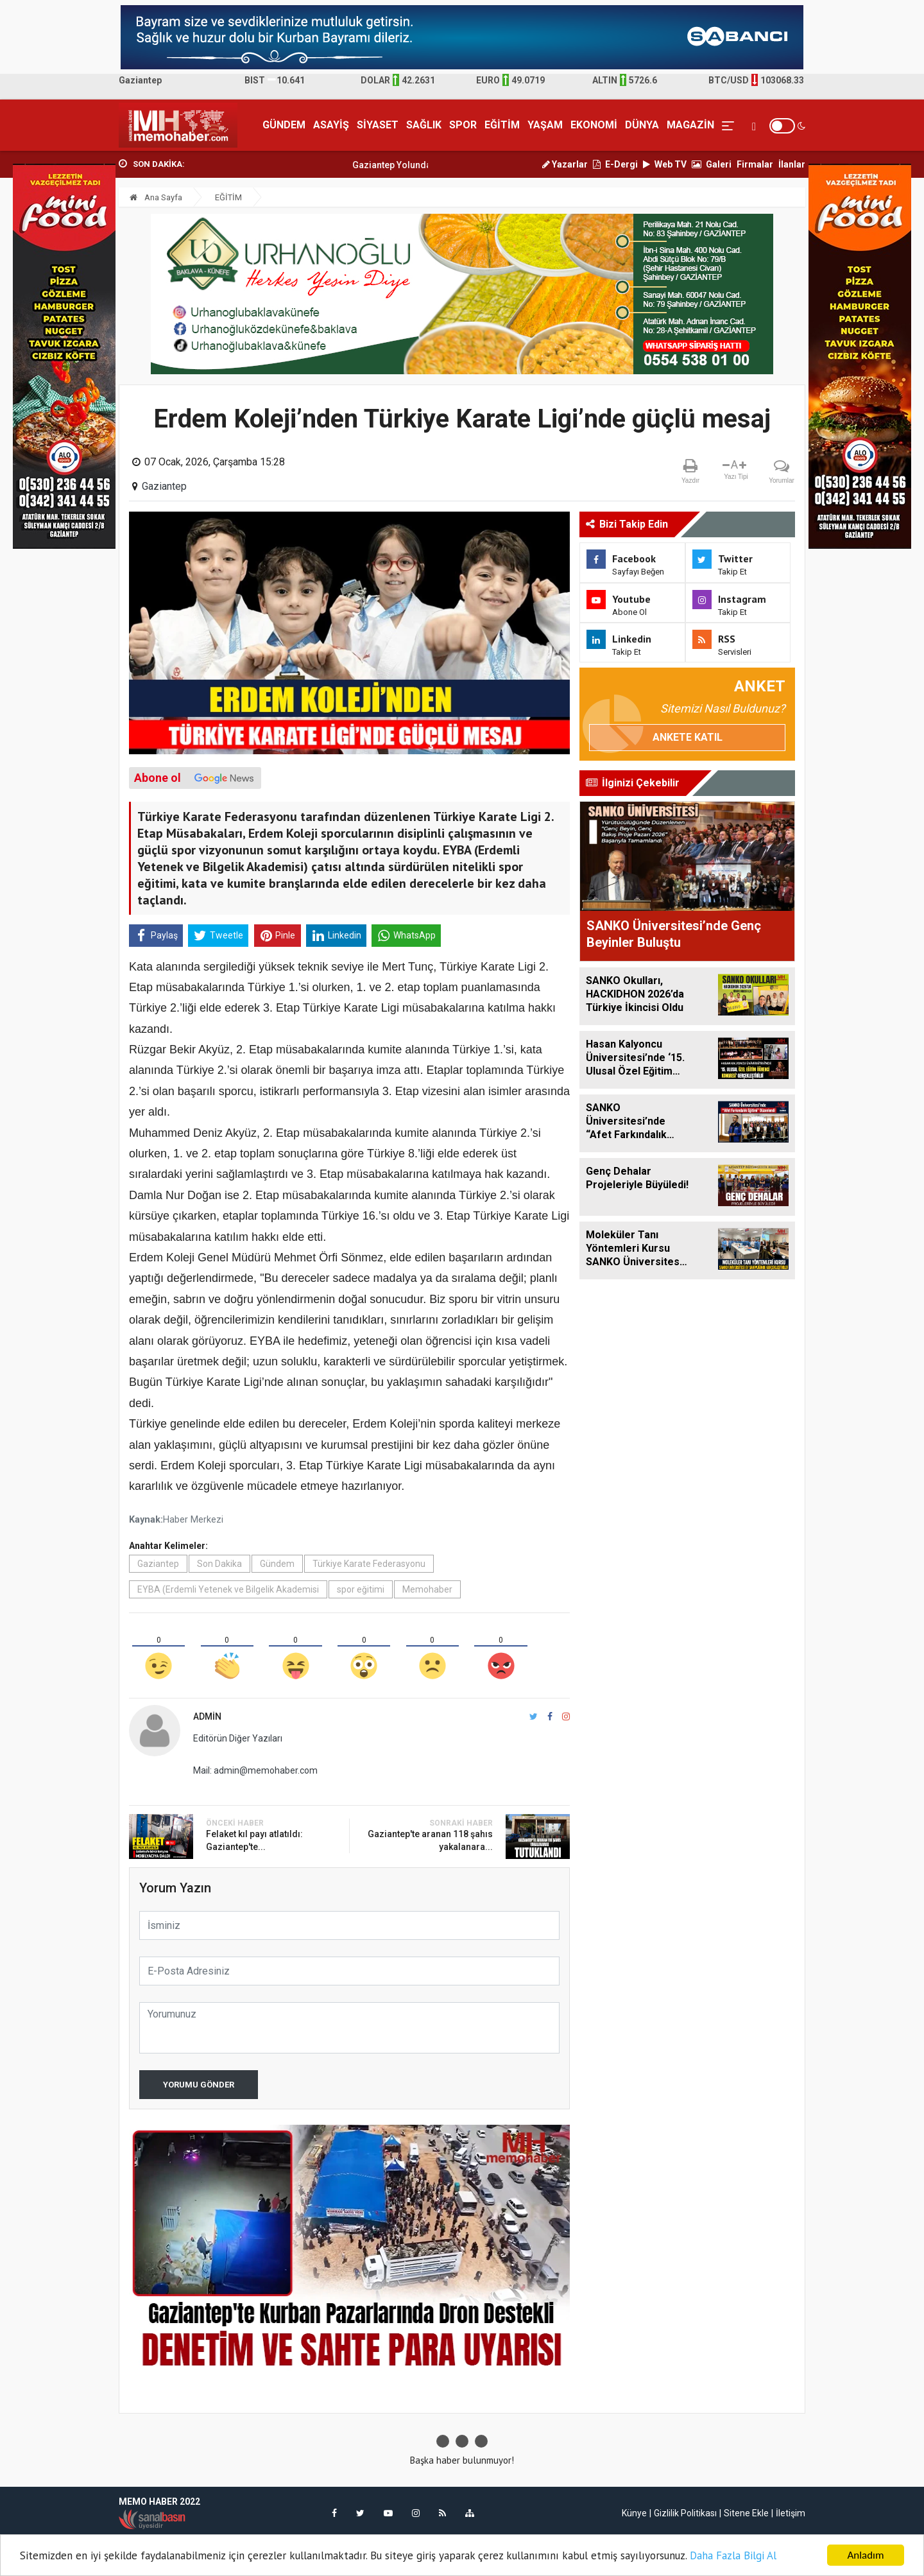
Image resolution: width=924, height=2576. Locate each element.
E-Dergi (615, 164)
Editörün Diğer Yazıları (237, 1738)
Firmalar (755, 164)
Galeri (712, 164)
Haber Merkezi (193, 1519)
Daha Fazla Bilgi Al (733, 2555)
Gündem (277, 1564)
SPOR (463, 125)
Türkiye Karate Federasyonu (368, 1564)
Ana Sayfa (156, 197)
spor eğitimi (360, 1589)
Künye (634, 2513)
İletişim (790, 2513)
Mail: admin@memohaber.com (255, 1770)
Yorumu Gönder (198, 2084)
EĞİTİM (502, 125)
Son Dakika (219, 1564)
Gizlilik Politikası (685, 2513)
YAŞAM (545, 125)
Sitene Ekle (746, 2513)
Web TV (665, 164)
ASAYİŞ (331, 125)
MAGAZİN (690, 125)
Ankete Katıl (688, 737)
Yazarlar (565, 164)
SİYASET (377, 125)
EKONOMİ (593, 125)
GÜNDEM (283, 125)
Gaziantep (164, 486)
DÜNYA (642, 125)
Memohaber (427, 1589)
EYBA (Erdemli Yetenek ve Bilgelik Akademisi (228, 1589)
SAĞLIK (423, 125)
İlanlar (791, 164)
